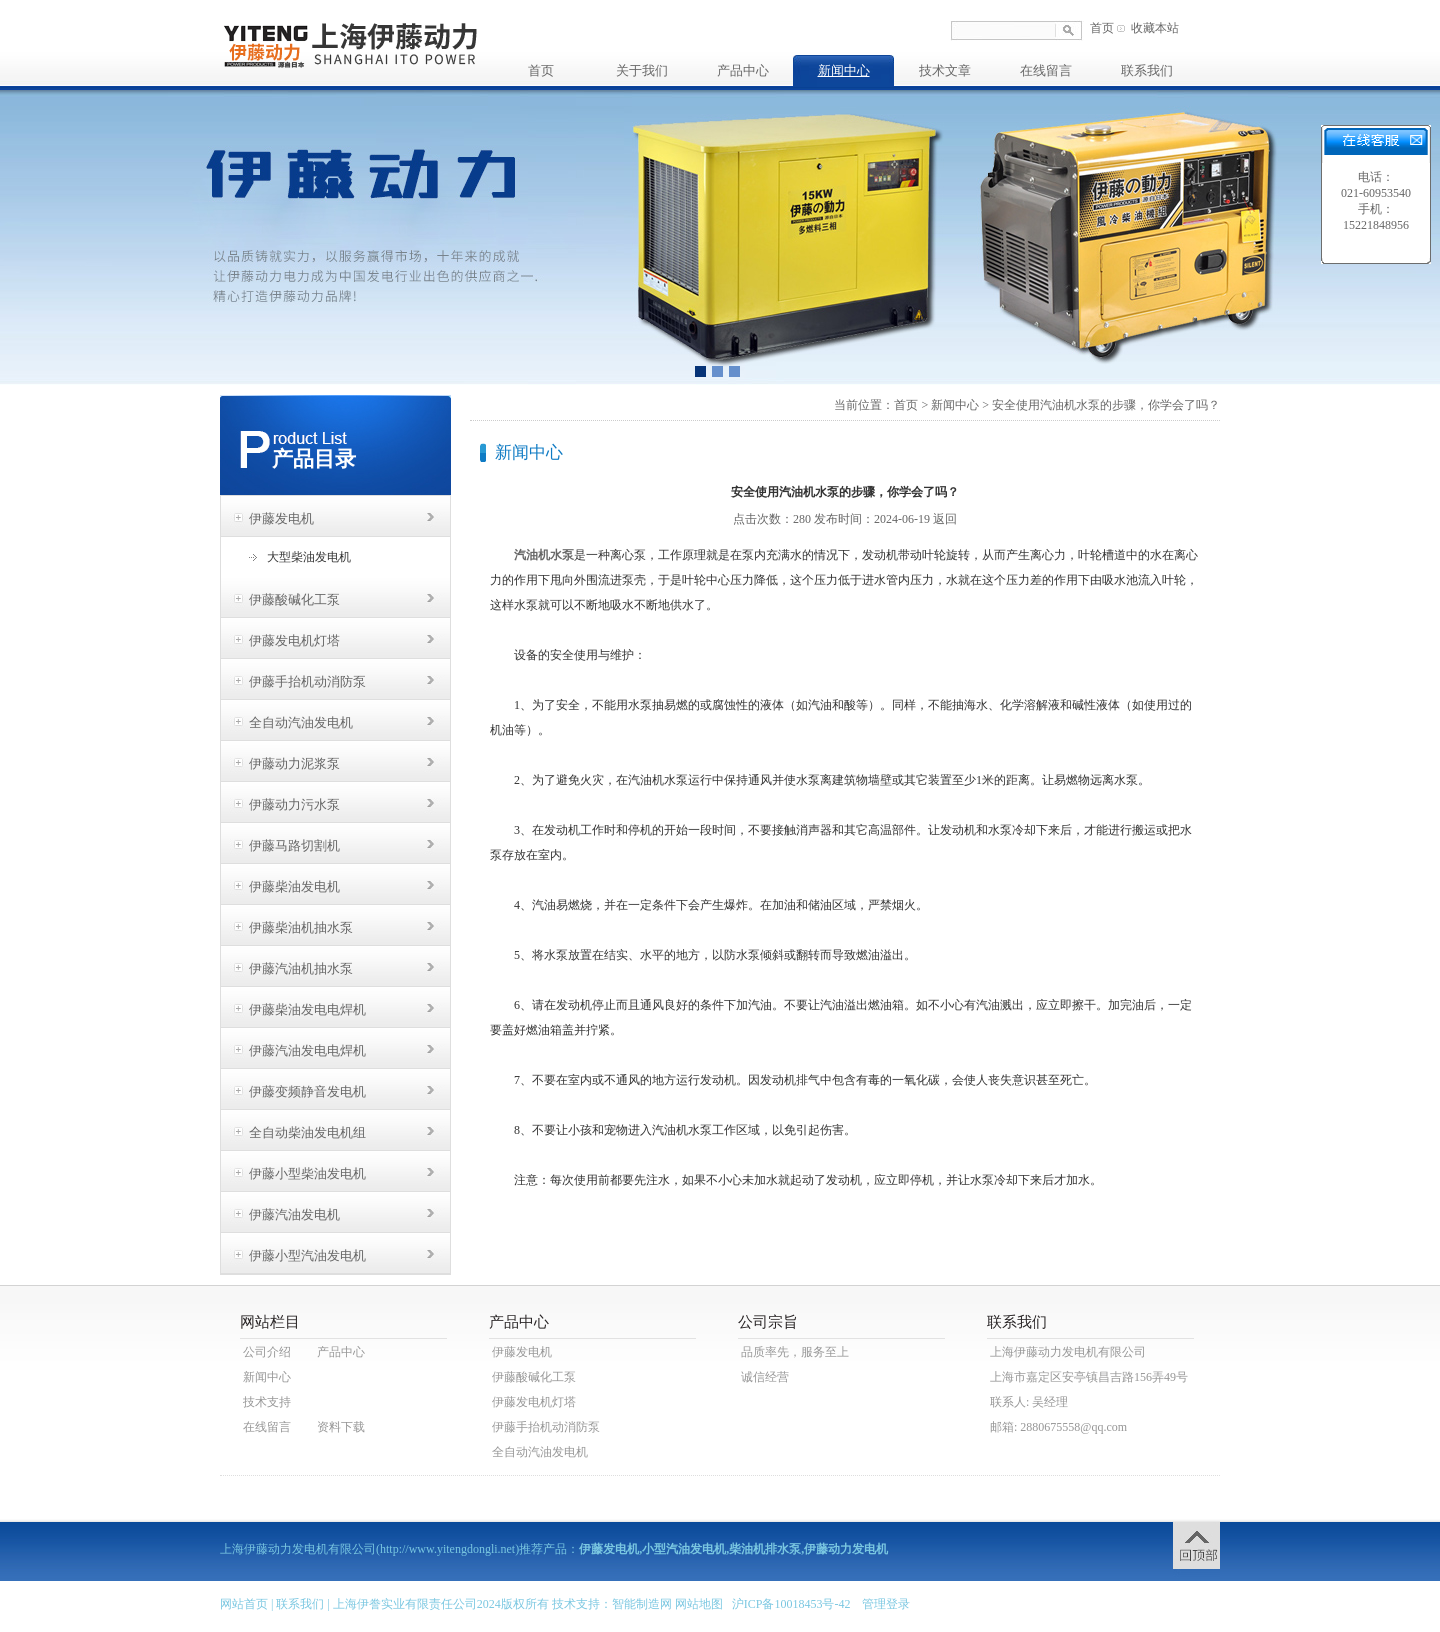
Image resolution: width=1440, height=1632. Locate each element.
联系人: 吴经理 (1029, 1402)
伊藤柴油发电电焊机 (307, 1009)
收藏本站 (1155, 28)
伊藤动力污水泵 (294, 804)
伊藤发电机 (281, 518)
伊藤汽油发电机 (294, 1214)
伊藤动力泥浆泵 (294, 763)
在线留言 (1046, 70)
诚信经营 (765, 1377)
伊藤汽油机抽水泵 (301, 968)
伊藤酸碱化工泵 (294, 599)
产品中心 (743, 70)
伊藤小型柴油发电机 (307, 1173)
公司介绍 (267, 1352)
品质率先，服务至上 (795, 1352)
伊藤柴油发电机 (294, 886)
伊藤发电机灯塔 (294, 640)
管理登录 (886, 1604)
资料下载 (341, 1427)
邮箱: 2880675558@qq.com (1058, 1427)
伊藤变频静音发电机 (307, 1091)
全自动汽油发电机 (301, 722)
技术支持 (267, 1402)
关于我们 (642, 70)
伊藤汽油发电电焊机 (307, 1050)
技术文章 (945, 70)
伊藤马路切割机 (294, 845)
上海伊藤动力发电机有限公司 (1068, 1352)
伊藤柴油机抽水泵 (301, 927)
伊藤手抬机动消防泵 (307, 681)
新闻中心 (844, 70)
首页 (1102, 28)
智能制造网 (642, 1604)
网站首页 (244, 1604)
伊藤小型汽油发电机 (307, 1255)
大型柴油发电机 (309, 557)
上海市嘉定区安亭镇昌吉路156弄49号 (1089, 1377)
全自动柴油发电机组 (307, 1132)
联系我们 (1147, 70)
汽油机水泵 (544, 555)
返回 (945, 519)
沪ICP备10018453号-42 (791, 1604)
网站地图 (699, 1604)
